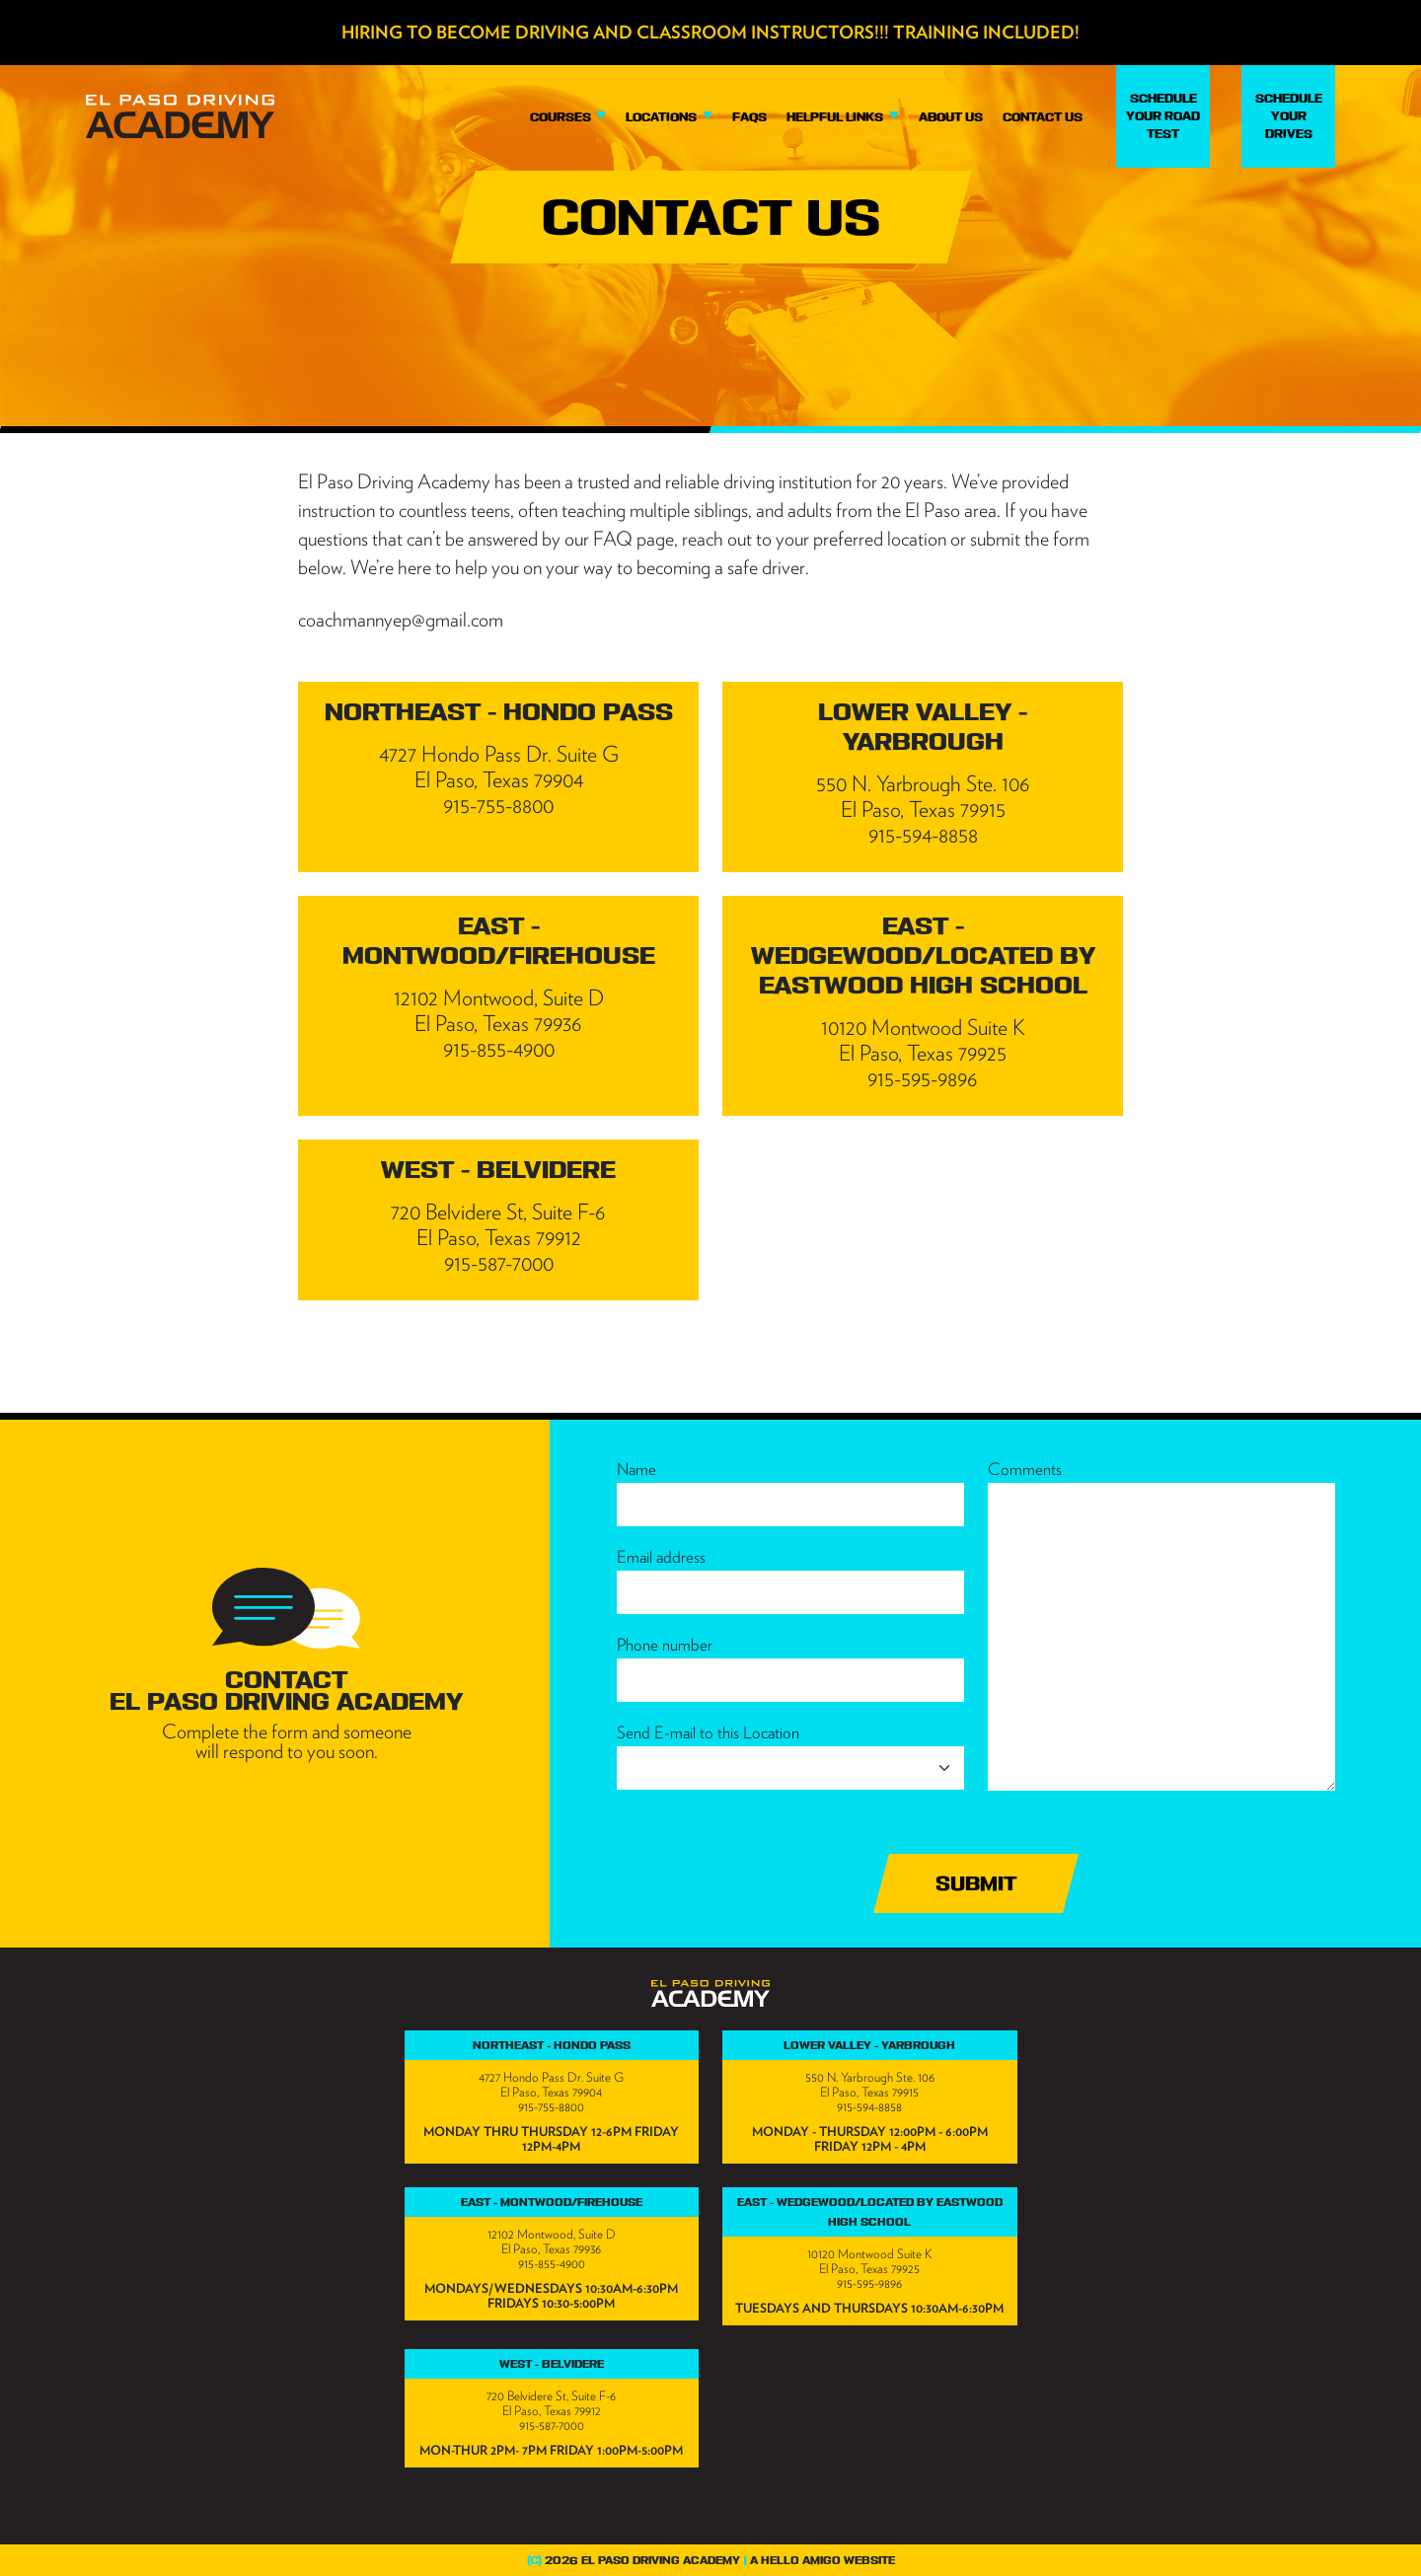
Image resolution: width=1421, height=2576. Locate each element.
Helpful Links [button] (836, 116)
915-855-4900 (551, 2263)
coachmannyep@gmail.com (400, 619)
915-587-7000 (551, 2425)
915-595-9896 (869, 2283)
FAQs (749, 116)
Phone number (664, 1645)
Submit (975, 1883)
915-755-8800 (551, 2106)
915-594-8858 (869, 2106)
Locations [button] (663, 116)
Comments (1025, 1469)
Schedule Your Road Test (1163, 116)
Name (636, 1469)
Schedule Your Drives (1288, 116)
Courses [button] (562, 116)
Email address (661, 1557)
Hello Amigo (801, 2560)
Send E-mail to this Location (708, 1732)
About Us (951, 116)
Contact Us (1043, 116)
